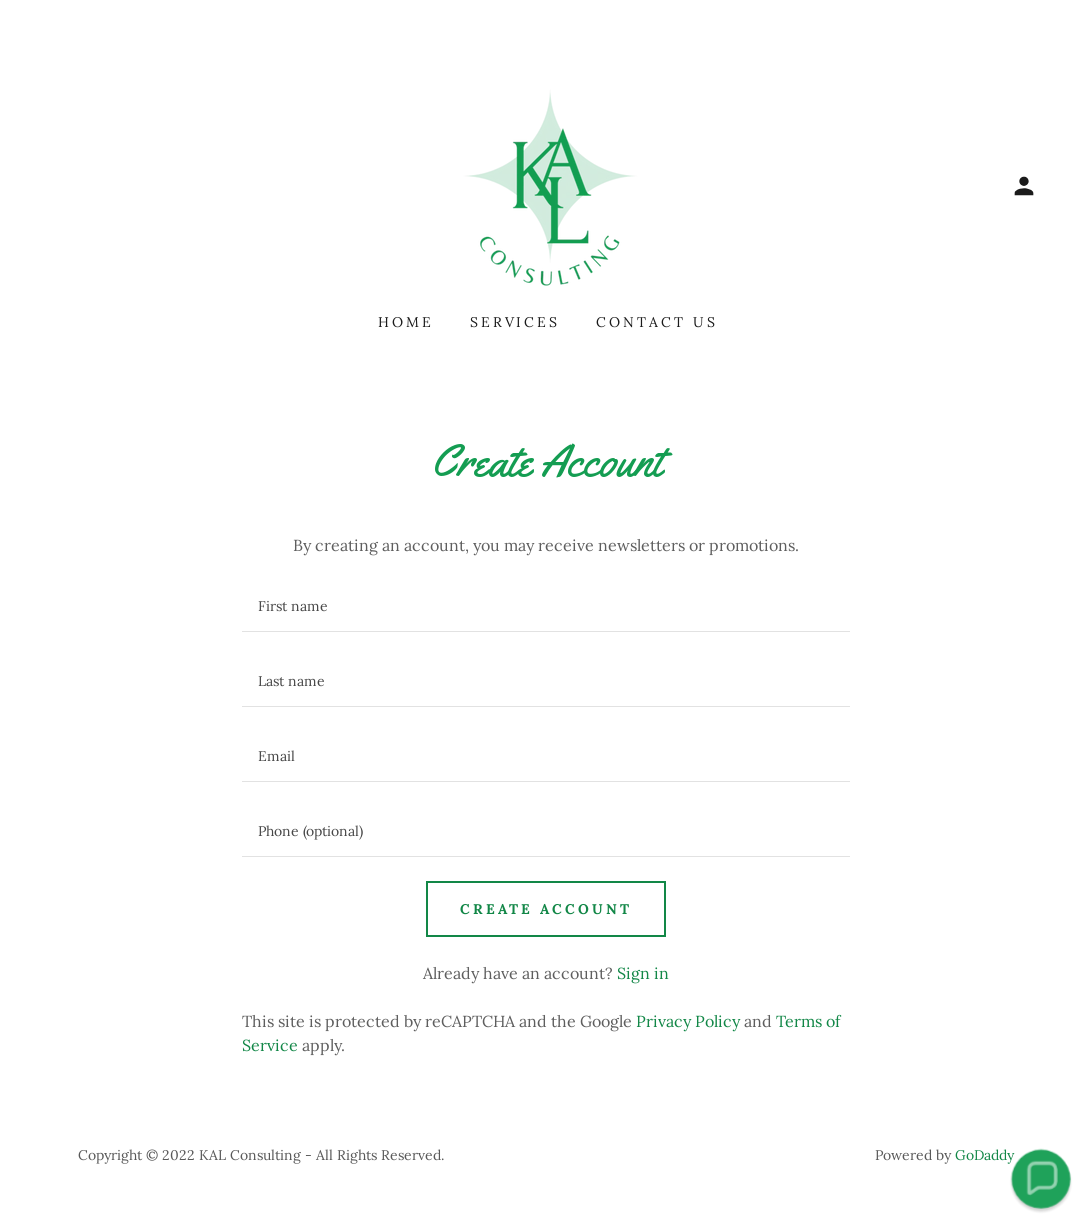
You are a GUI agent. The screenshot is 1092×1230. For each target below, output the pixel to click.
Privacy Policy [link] (688, 1021)
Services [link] (515, 322)
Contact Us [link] (657, 322)
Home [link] (406, 322)
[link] (546, 184)
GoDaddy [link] (984, 1155)
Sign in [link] (643, 973)
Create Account (546, 909)
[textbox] (546, 606)
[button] (1024, 186)
